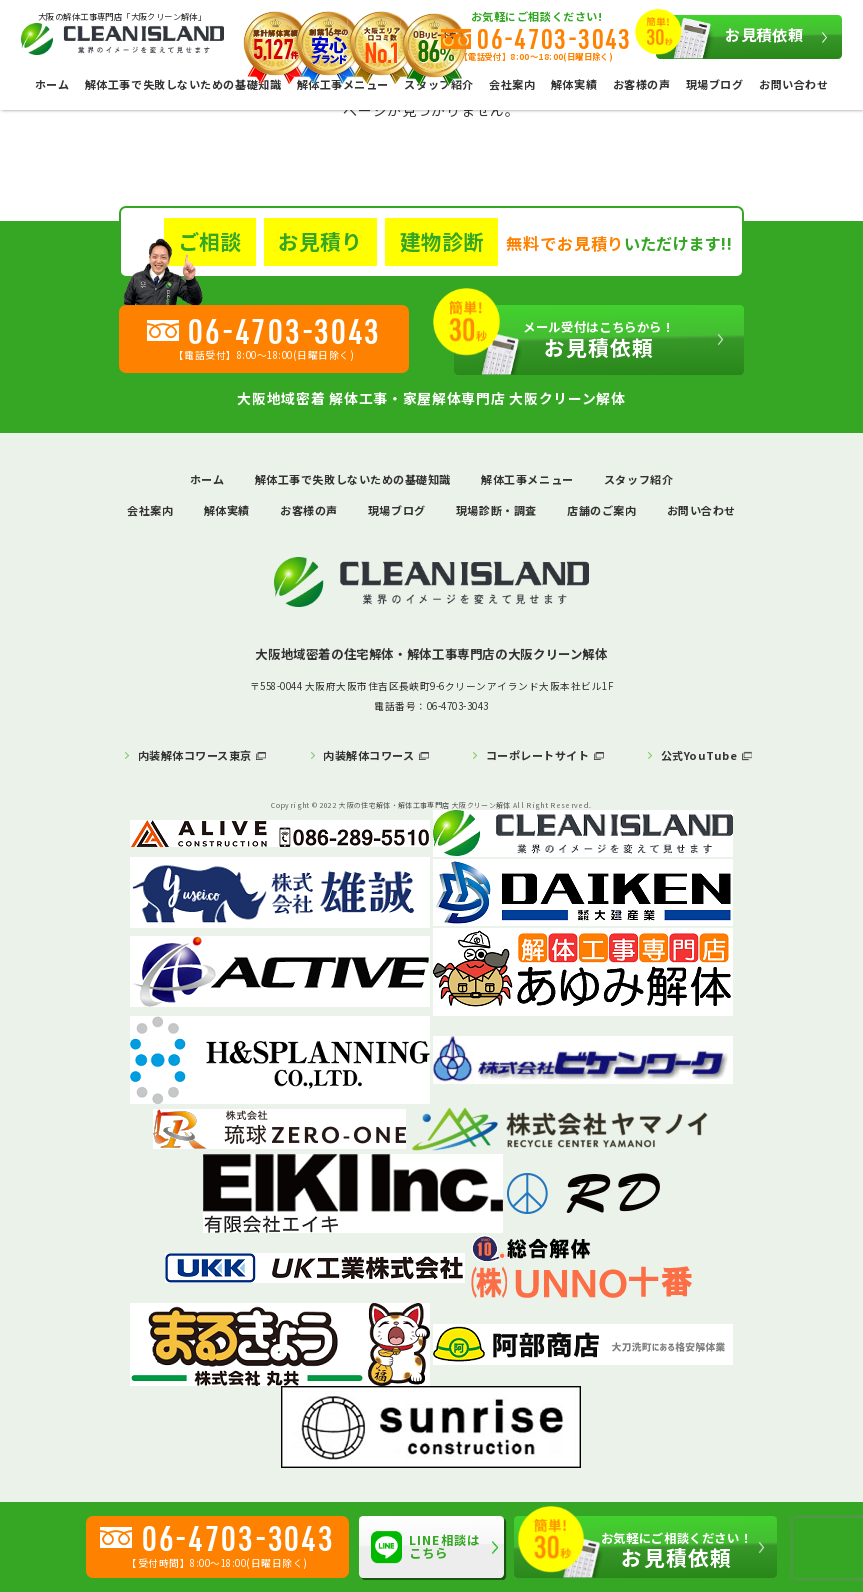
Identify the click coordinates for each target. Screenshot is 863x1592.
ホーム (52, 84)
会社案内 (512, 84)
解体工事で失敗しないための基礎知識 (183, 84)
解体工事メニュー (527, 479)
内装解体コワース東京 (195, 755)
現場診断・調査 (496, 510)
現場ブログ (715, 84)
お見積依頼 (730, 37)
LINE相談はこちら (426, 1547)
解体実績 (574, 84)
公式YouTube (699, 755)
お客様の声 (642, 84)
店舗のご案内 (601, 510)
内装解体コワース (368, 755)
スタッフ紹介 (638, 479)
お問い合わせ (793, 84)
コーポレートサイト (538, 755)
